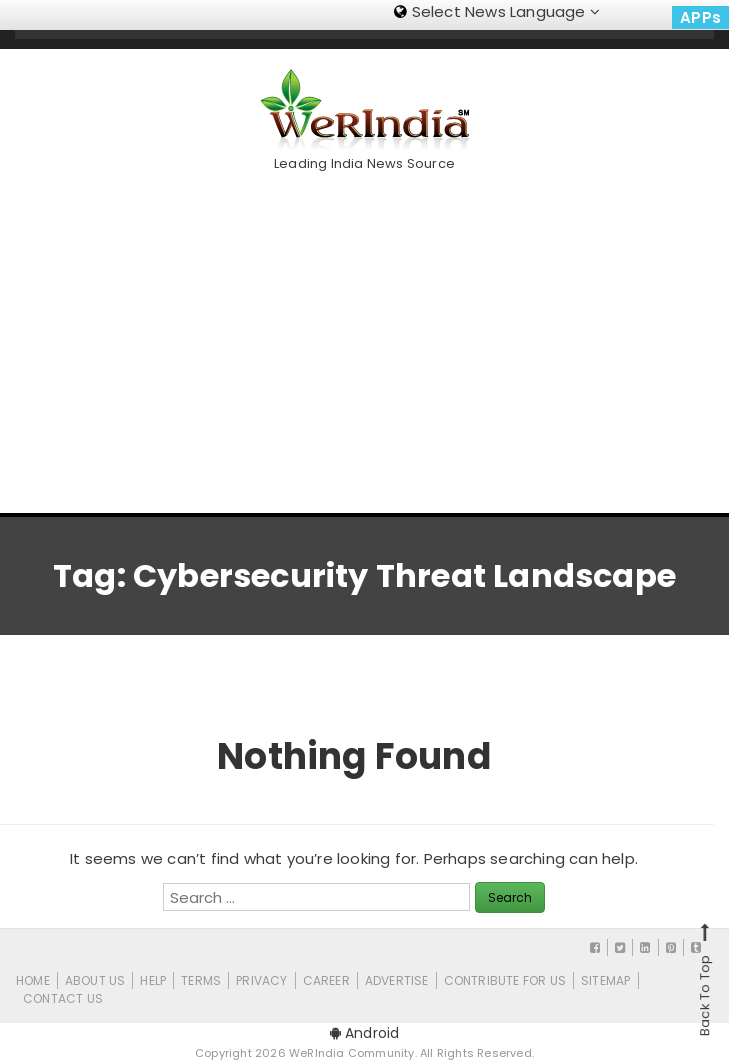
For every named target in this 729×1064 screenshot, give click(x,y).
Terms (201, 980)
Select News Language (497, 11)
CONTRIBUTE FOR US (505, 980)
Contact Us (63, 998)
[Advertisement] (372, 335)
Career (326, 980)
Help (153, 980)
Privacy (261, 980)
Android (365, 1033)
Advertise (397, 980)
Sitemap (605, 980)
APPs (700, 17)
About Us (95, 980)
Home (33, 980)
